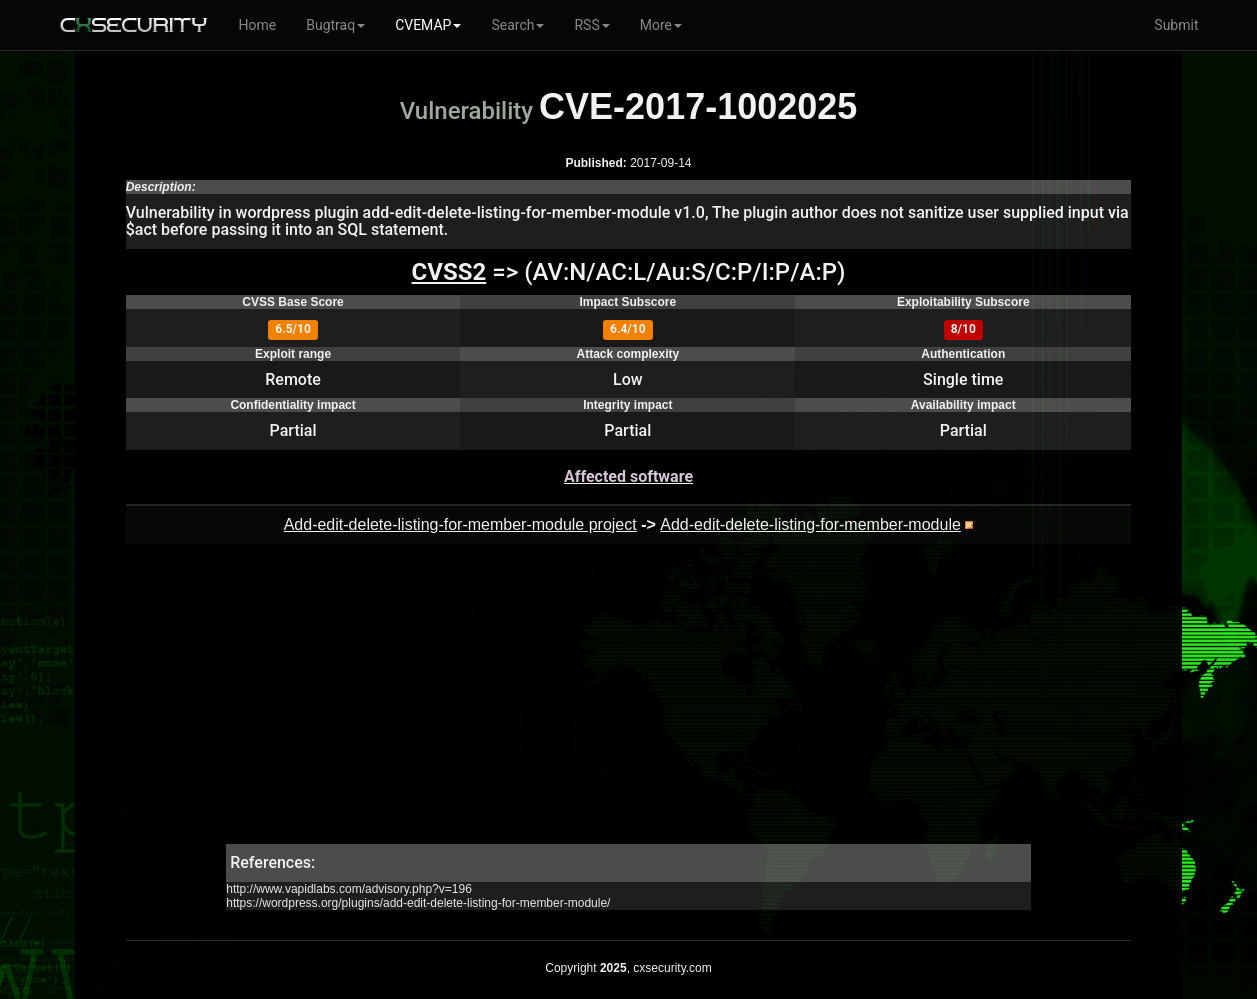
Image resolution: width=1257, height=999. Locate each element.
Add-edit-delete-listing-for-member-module (810, 524)
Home (258, 25)
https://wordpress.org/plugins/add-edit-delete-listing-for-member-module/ (418, 903)
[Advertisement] (628, 704)
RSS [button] (591, 25)
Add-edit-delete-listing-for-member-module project (460, 524)
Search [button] (517, 25)
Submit (1176, 25)
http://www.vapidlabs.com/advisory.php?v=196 (349, 889)
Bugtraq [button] (335, 25)
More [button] (661, 25)
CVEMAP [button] (428, 25)
